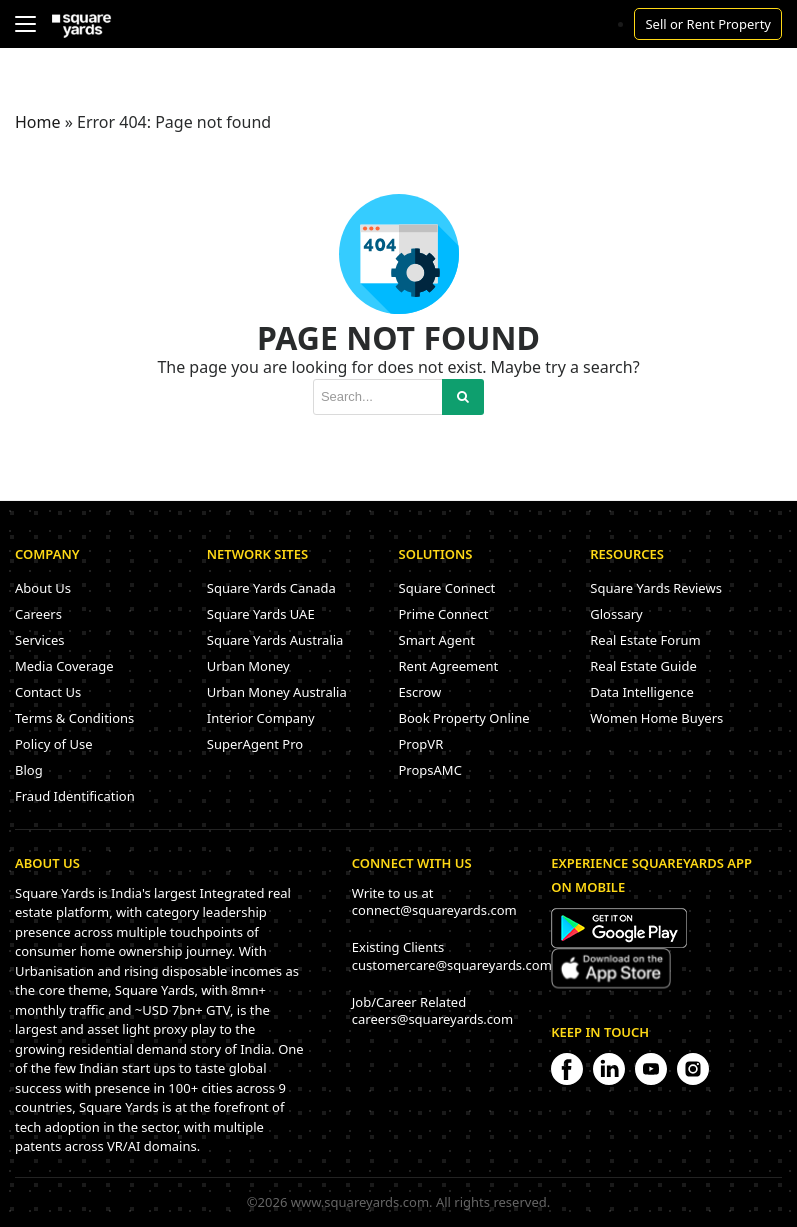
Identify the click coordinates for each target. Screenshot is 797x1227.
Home (38, 122)
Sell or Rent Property (708, 24)
